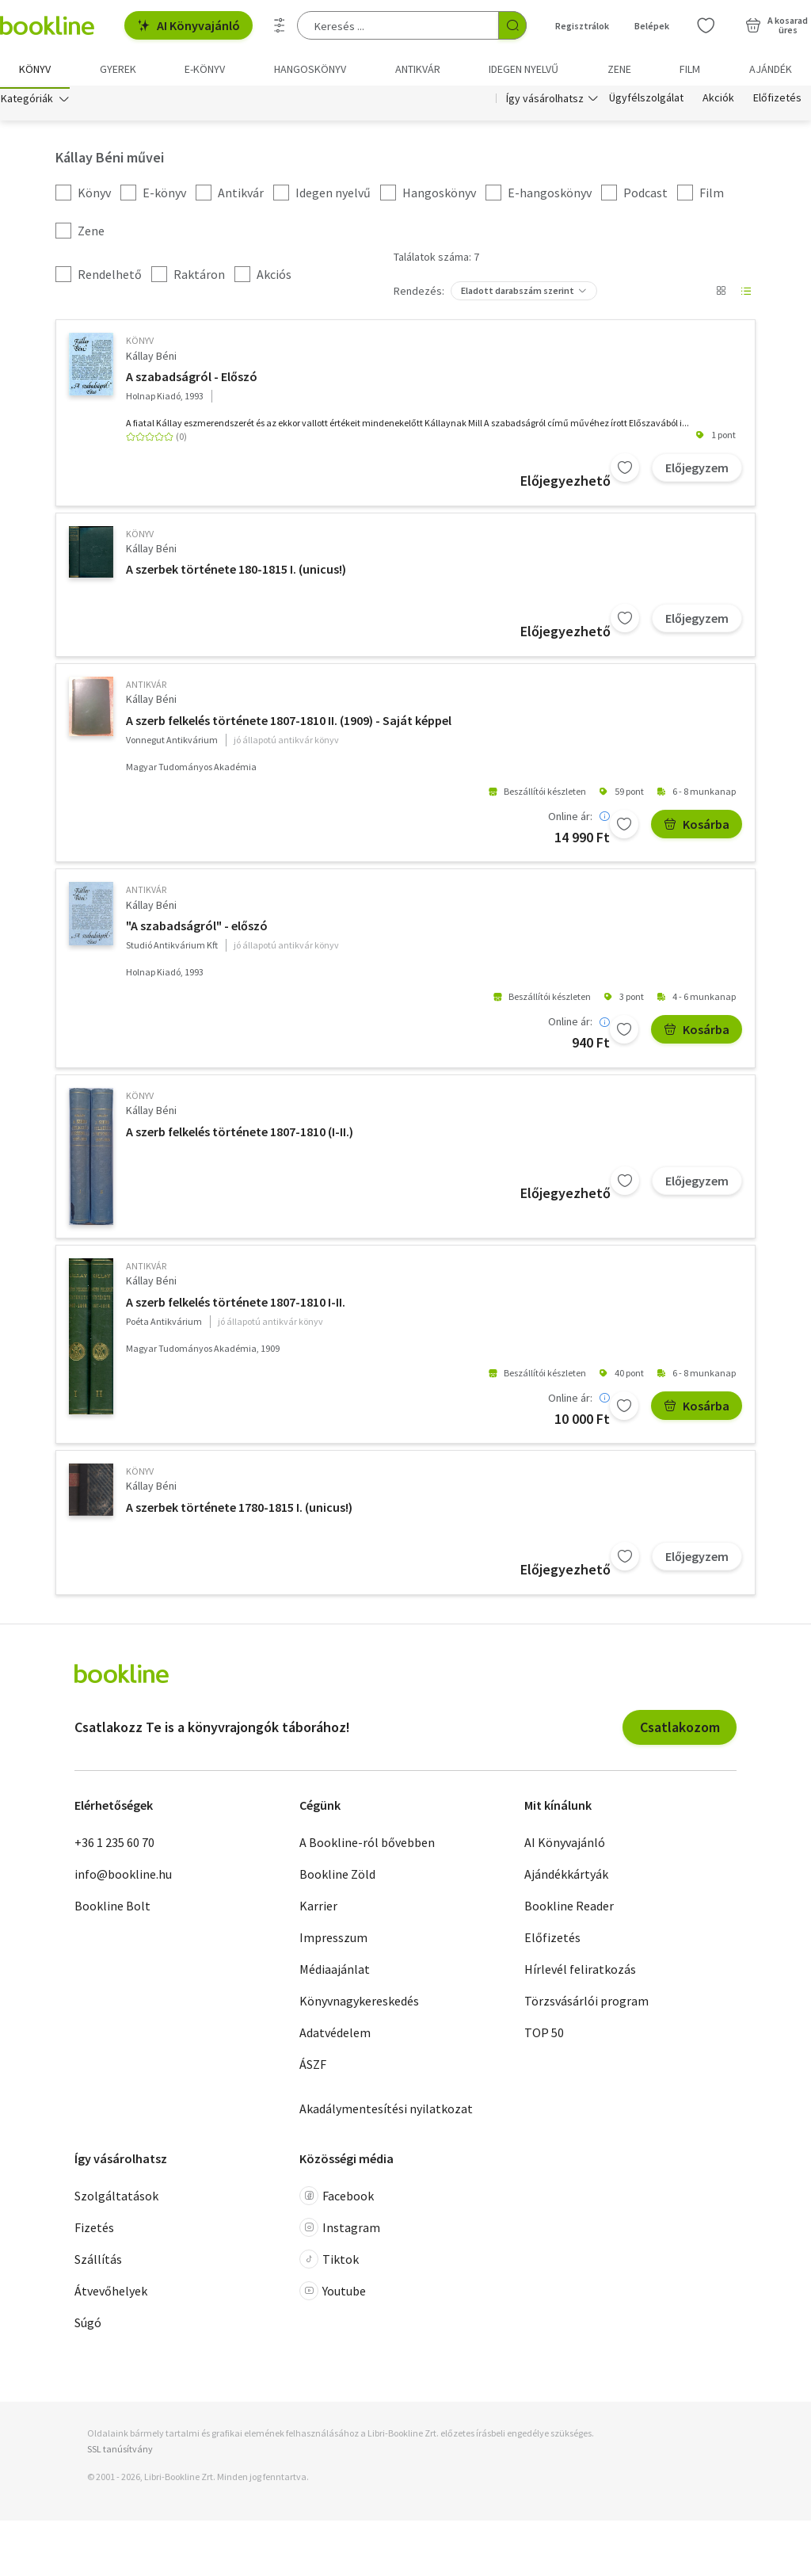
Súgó (87, 2326)
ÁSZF (312, 2067)
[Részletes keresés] (279, 25)
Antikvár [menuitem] (417, 69)
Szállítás (98, 2263)
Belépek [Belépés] (651, 26)
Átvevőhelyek (110, 2295)
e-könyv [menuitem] (205, 69)
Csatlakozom (680, 1730)
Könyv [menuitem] (35, 69)
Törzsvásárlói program (586, 2004)
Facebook (336, 2199)
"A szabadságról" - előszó (197, 929)
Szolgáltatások (116, 2200)
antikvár (146, 687)
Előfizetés (777, 101)
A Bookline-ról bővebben (367, 1845)
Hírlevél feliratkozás (580, 1972)
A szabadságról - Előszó (191, 379)
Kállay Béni (151, 359)
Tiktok (329, 2263)
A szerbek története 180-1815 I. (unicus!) (236, 573)
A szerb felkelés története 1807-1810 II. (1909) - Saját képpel (288, 723)
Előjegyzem (697, 471)
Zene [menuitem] (619, 69)
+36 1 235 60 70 (114, 1845)
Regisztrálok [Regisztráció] (582, 26)
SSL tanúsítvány (120, 2452)
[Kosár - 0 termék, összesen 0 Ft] (776, 25)
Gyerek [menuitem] (118, 69)
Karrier (318, 1909)
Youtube (332, 2294)
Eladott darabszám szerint (517, 294)
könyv (140, 344)
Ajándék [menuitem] (770, 69)
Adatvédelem (335, 2036)
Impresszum (333, 1940)
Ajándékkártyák (566, 1877)
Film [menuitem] (690, 69)
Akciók (718, 101)
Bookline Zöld (337, 1877)
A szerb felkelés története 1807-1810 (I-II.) (239, 1135)
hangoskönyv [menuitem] (310, 69)
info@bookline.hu (123, 1877)
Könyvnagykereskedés (359, 2004)
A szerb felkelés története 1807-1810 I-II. (235, 1305)
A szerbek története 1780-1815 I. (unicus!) (239, 1510)
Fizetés (94, 2231)
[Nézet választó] (720, 294)
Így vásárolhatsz (545, 101)
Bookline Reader (569, 1909)
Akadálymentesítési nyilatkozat (386, 2112)
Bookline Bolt (112, 1909)
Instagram (339, 2231)
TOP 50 (544, 2036)
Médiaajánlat (334, 1972)
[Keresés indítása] (512, 25)
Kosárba (696, 827)
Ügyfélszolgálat (646, 101)
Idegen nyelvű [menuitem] (523, 69)
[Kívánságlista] (705, 25)
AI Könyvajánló (188, 25)
